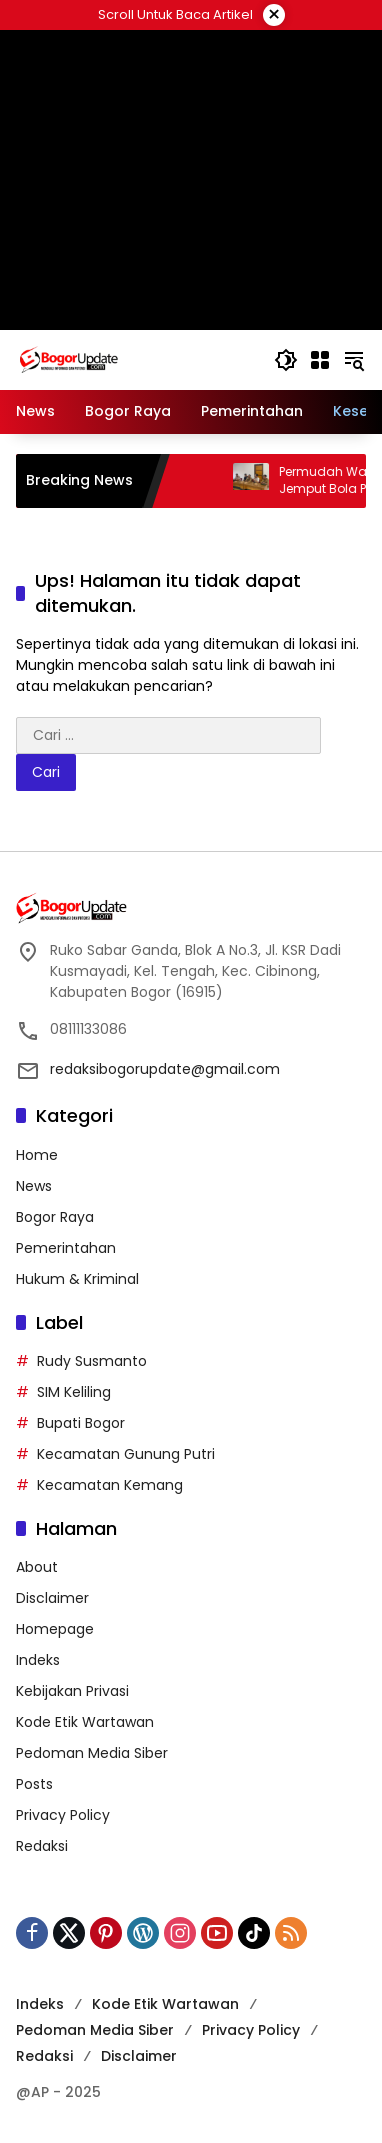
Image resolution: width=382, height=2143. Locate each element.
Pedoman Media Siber (92, 1753)
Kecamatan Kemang (110, 1485)
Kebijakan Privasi (72, 1691)
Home (37, 1155)
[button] (286, 360)
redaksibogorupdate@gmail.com (165, 1069)
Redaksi (42, 1846)
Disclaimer (52, 1598)
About (37, 1567)
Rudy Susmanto (92, 1361)
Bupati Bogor (81, 1423)
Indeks (38, 1660)
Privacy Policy (63, 1815)
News (34, 1186)
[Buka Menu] (320, 360)
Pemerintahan (66, 1248)
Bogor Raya (55, 1217)
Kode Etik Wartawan (85, 1722)
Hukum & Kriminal (77, 1279)
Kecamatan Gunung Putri (126, 1454)
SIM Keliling (74, 1392)
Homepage (55, 1629)
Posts (34, 1784)
